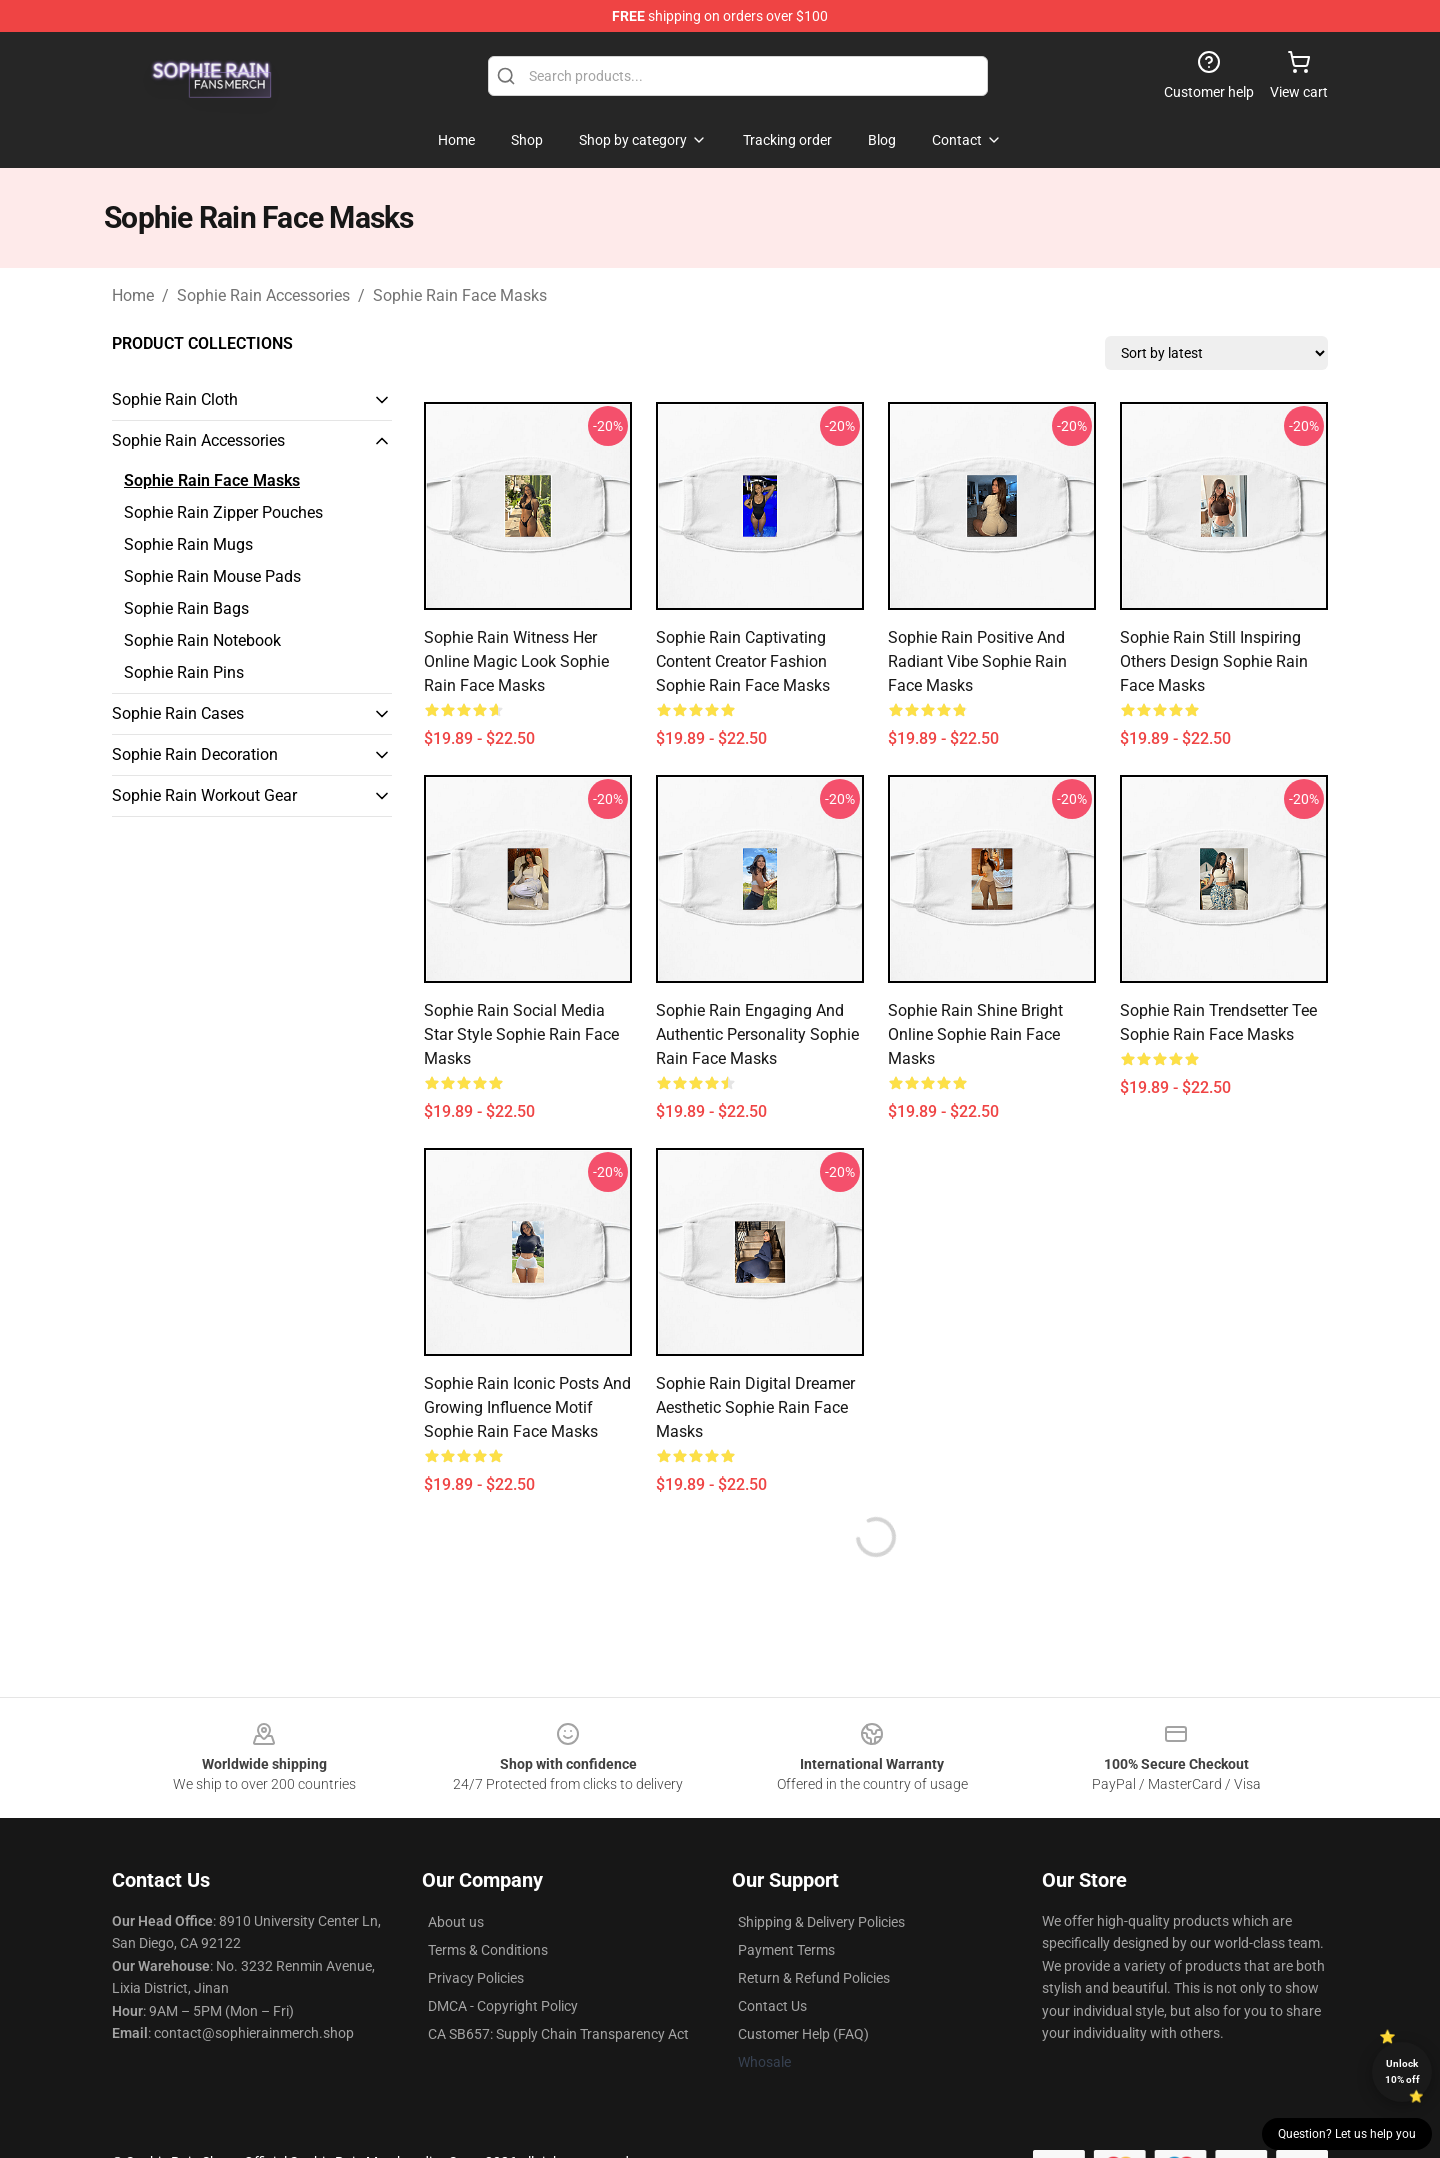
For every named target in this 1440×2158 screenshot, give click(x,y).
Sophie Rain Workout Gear (204, 795)
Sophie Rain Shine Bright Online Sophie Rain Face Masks (975, 1034)
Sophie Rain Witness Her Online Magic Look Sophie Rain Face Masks (516, 661)
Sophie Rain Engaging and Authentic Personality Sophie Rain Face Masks (757, 1034)
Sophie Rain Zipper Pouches (223, 512)
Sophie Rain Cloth (175, 399)
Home (133, 295)
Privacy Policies (476, 1978)
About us (456, 1922)
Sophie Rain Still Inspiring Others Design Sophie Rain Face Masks (1214, 661)
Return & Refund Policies (814, 1978)
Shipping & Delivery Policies (821, 1922)
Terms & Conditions (488, 1950)
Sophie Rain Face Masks (460, 295)
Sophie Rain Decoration (195, 754)
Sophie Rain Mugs (188, 544)
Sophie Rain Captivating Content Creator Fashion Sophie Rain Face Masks (743, 661)
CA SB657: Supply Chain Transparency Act (558, 2034)
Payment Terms (786, 1950)
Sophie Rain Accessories (263, 295)
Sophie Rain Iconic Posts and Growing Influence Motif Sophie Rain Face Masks (527, 1407)
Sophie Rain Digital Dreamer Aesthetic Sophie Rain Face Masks (755, 1407)
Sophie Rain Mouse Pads (212, 576)
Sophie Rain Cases (178, 713)
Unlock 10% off (1402, 2071)
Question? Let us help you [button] (1347, 2134)
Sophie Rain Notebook (202, 640)
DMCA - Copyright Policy (503, 2006)
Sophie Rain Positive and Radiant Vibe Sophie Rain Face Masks (977, 661)
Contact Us (772, 2006)
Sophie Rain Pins (184, 672)
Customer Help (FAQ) (803, 2034)
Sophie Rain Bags (186, 608)
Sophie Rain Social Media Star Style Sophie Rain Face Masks (521, 1034)
